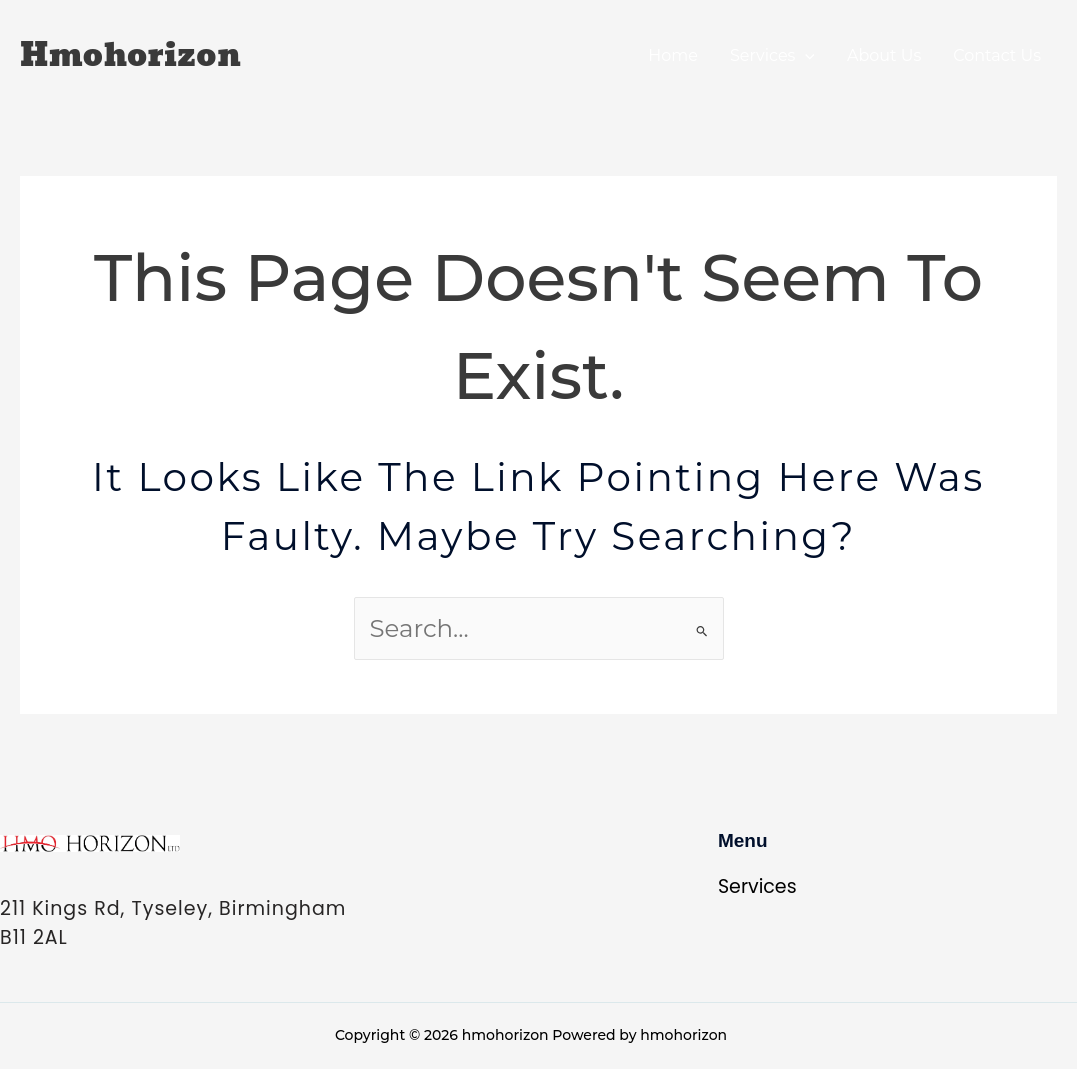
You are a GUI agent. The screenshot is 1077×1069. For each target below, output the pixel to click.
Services (772, 55)
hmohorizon (130, 56)
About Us (884, 55)
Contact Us (997, 55)
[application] (805, 55)
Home (673, 55)
